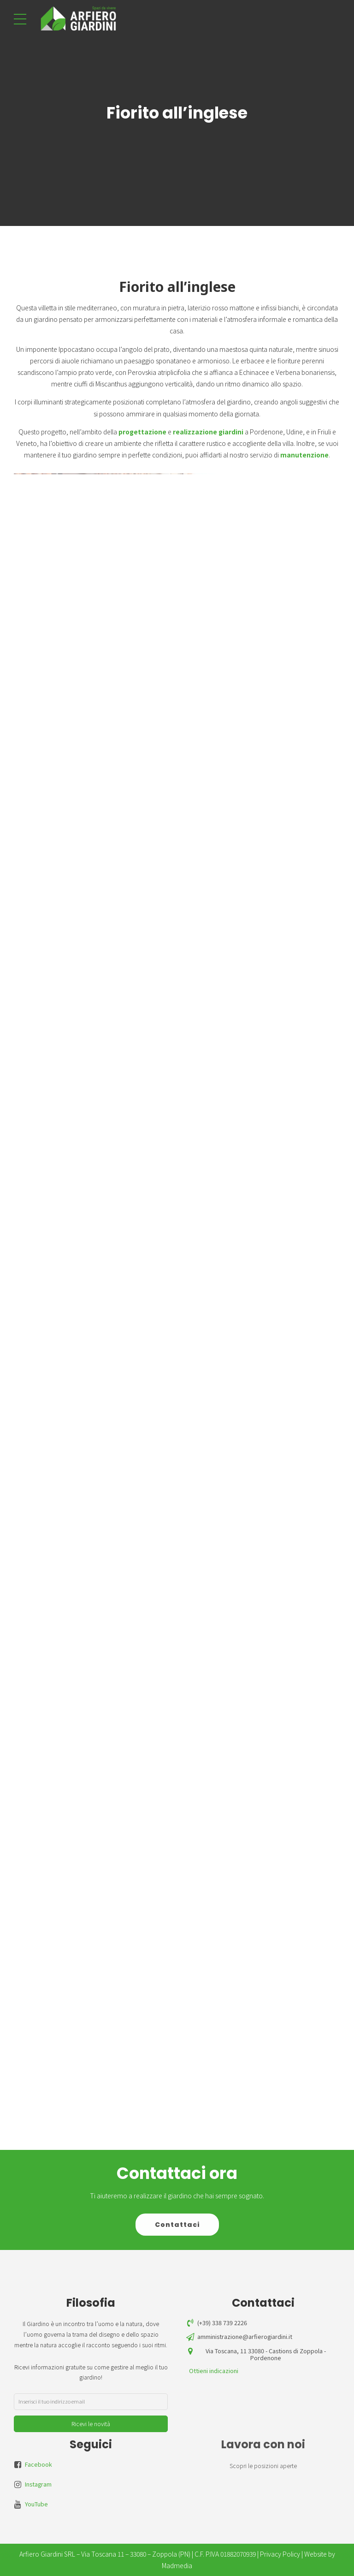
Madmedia (177, 2565)
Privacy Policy (280, 2553)
